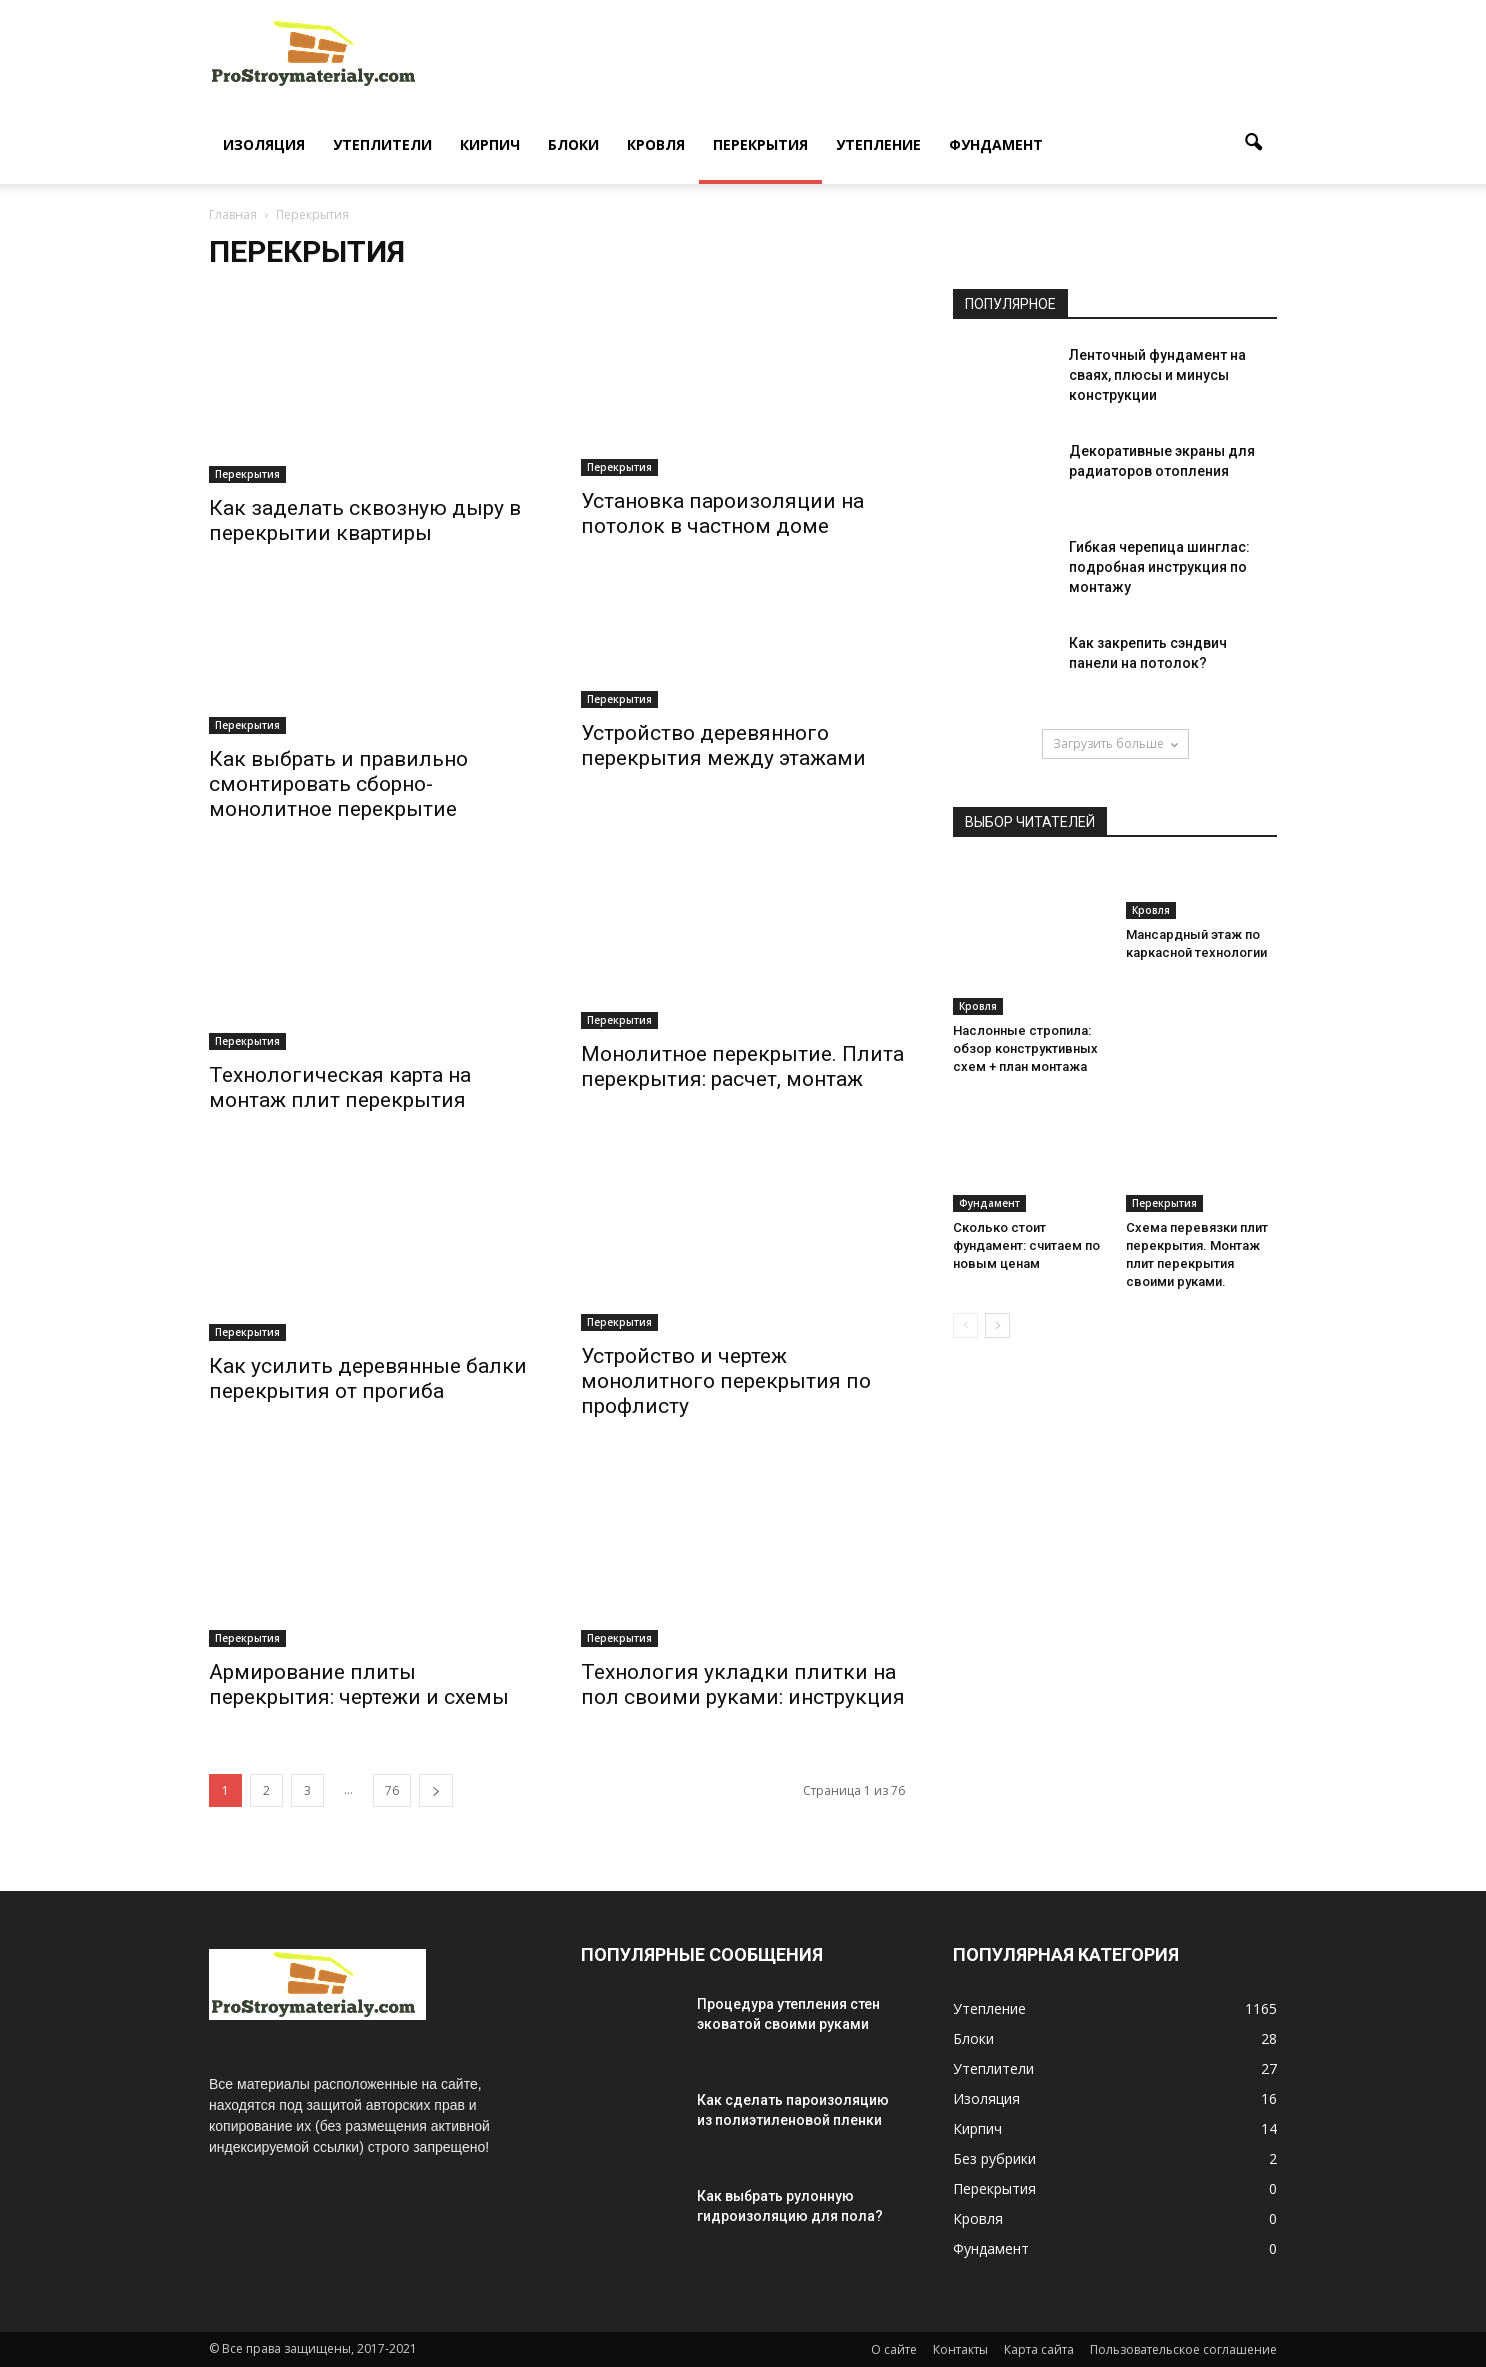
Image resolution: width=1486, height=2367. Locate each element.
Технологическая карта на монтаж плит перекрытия (340, 1087)
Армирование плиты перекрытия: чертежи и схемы (359, 1684)
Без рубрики (994, 2158)
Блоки (573, 144)
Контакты (960, 2349)
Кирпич (490, 144)
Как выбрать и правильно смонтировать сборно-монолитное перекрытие (338, 784)
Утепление (878, 144)
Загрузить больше (1115, 743)
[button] (1253, 143)
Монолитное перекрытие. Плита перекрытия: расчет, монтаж (742, 1066)
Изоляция (264, 144)
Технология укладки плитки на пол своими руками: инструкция (743, 1684)
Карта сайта (1039, 2349)
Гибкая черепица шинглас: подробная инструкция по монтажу (1159, 567)
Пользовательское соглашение (1183, 2349)
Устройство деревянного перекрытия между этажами (723, 745)
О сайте (894, 2349)
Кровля (656, 144)
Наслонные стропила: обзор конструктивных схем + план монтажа (1025, 1048)
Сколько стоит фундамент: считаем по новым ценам (1026, 1245)
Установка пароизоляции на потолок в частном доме (722, 513)
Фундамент (996, 144)
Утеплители (382, 144)
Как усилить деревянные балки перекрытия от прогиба (368, 1378)
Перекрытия (760, 144)
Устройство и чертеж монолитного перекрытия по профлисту (726, 1381)
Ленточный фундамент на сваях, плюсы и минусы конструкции (1157, 375)
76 (392, 1790)
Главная (233, 214)
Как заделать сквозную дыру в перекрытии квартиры (365, 520)
